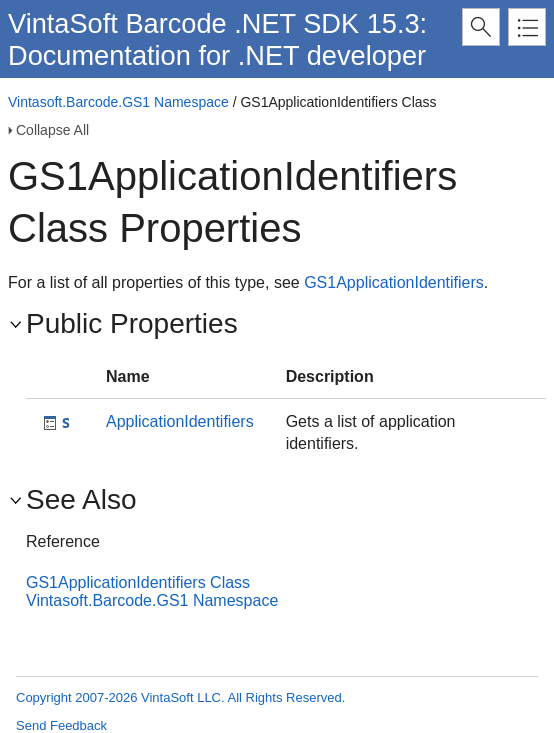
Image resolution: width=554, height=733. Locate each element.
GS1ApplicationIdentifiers (394, 282)
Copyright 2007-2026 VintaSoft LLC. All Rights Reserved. (180, 697)
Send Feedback (61, 725)
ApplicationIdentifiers (180, 421)
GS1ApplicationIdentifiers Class (138, 582)
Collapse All (52, 130)
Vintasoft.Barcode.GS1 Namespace (118, 102)
